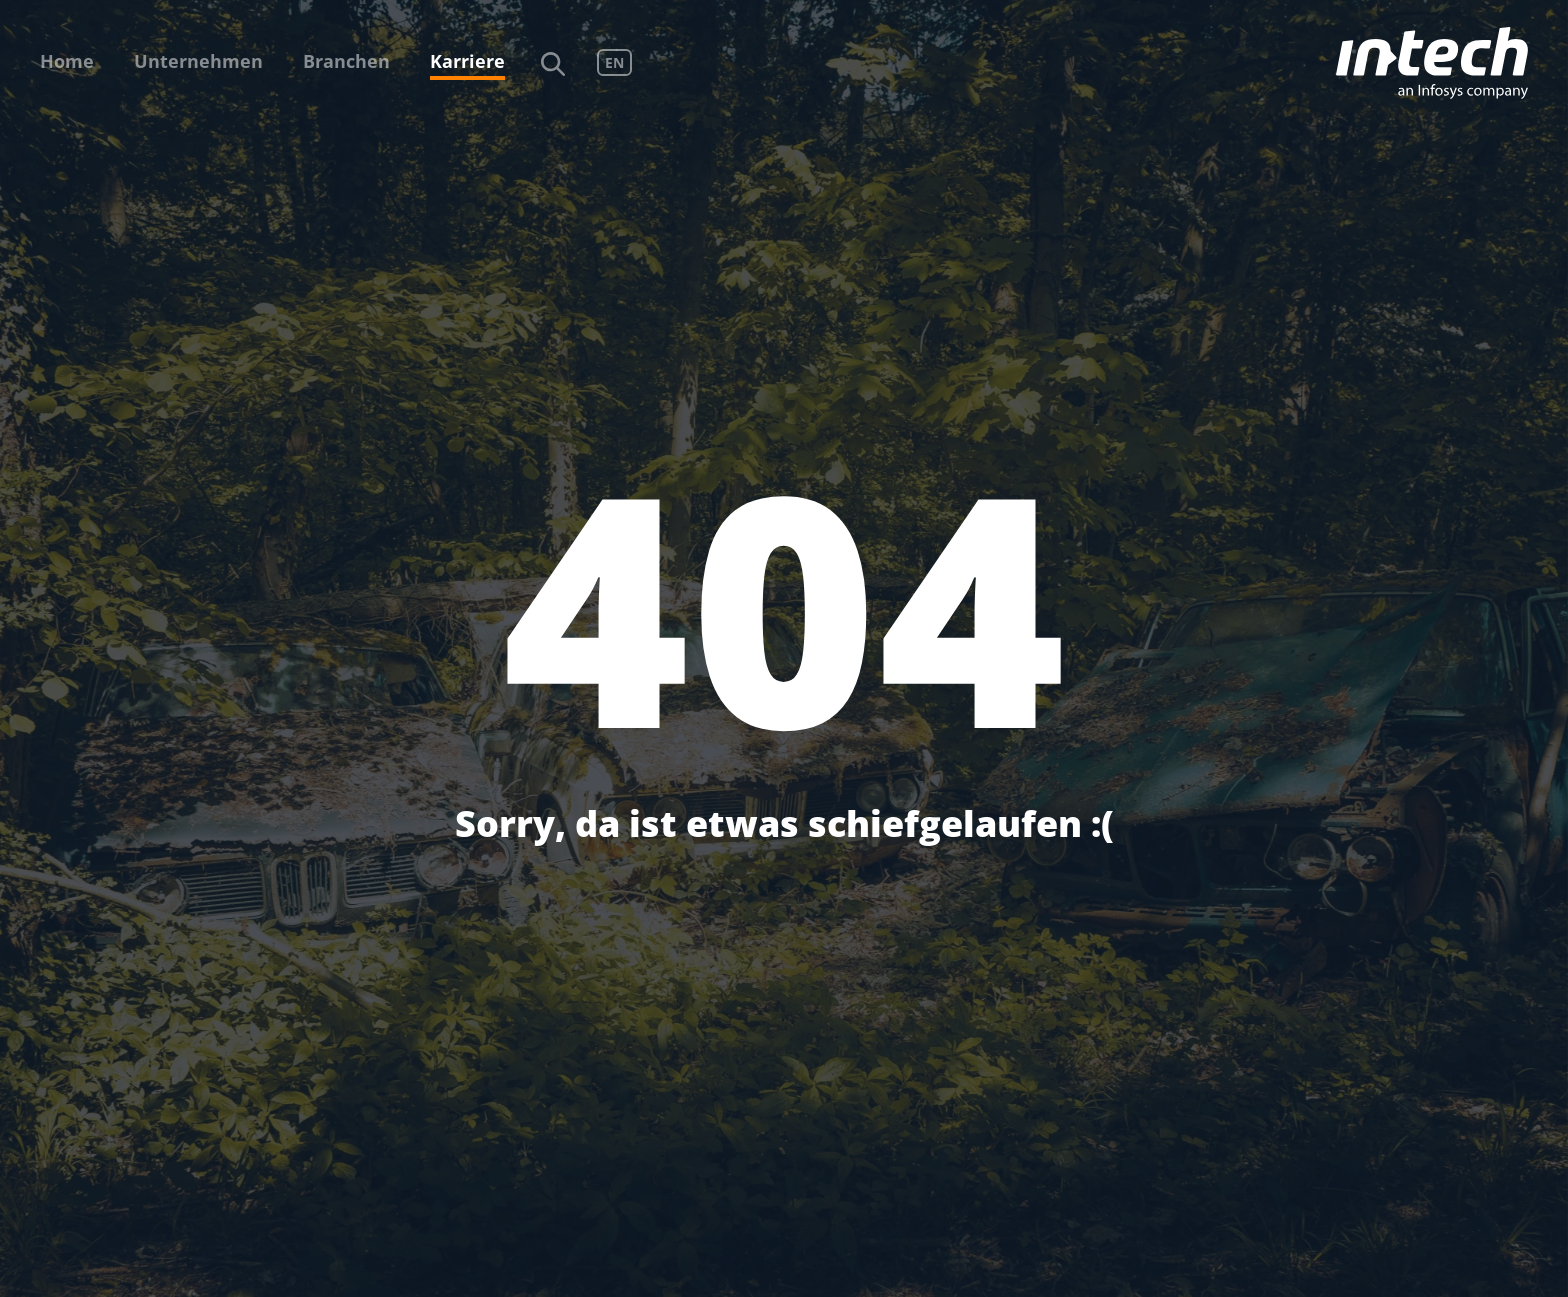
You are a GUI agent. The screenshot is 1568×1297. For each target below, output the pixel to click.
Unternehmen (198, 61)
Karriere (467, 61)
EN (614, 62)
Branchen (346, 61)
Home (67, 61)
